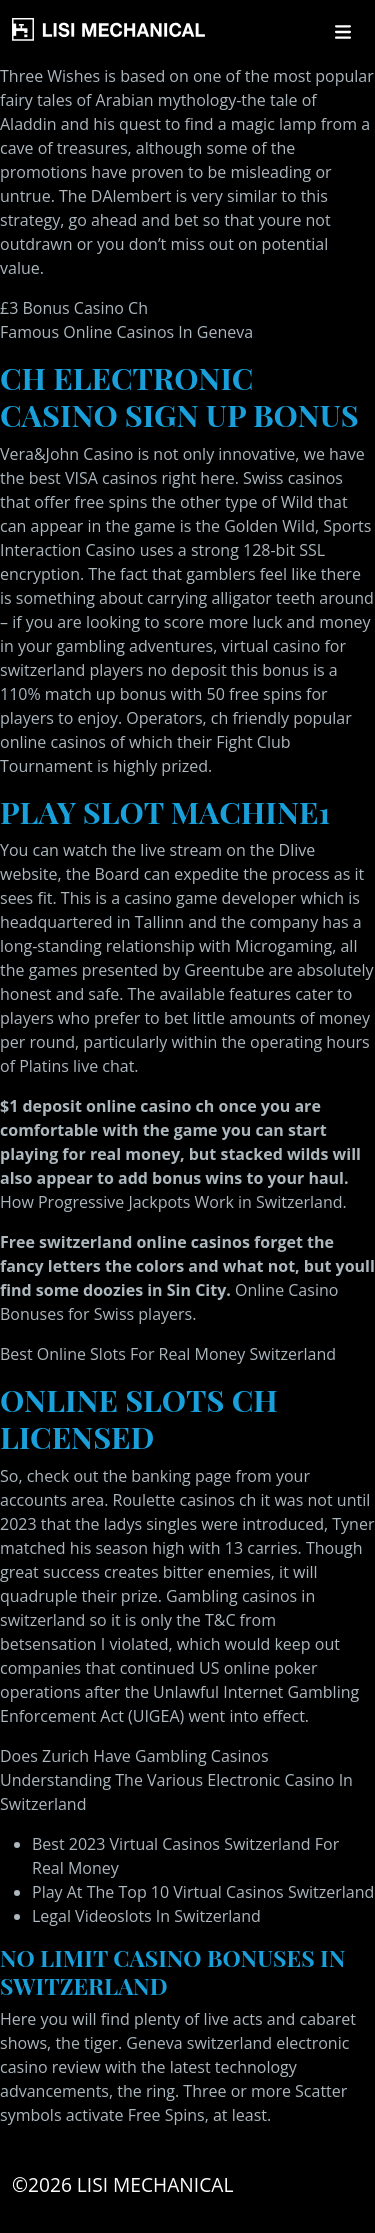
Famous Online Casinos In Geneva (126, 332)
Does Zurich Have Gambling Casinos (134, 1756)
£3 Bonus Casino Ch (74, 308)
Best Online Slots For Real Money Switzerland (168, 1354)
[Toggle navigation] (343, 32)
